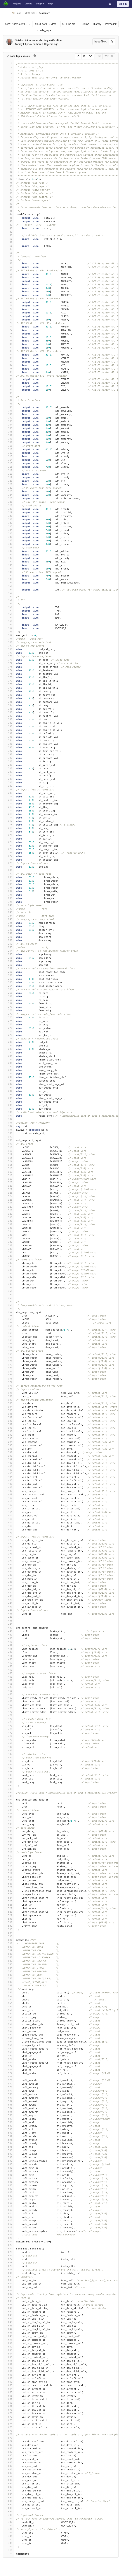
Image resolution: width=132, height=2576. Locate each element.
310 (8, 1147)
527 (8, 1908)
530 (8, 1918)
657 (8, 2364)
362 (8, 1329)
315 (8, 1164)
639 (8, 2301)
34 (8, 179)
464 (8, 1687)
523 (8, 1894)
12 (8, 102)
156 (8, 607)
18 (8, 123)
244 (8, 915)
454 (8, 1652)
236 (8, 887)
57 (8, 259)
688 (8, 2473)
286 (8, 1063)
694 (8, 2494)
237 (8, 891)
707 (8, 2539)
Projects (17, 3)
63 (8, 280)
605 (8, 2181)
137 (8, 540)
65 (8, 287)
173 (8, 666)
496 (8, 1799)
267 (8, 996)
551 (8, 1992)
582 (8, 2101)
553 (8, 1999)
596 (8, 2150)
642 (8, 2311)
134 (8, 529)
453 (8, 1648)
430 (8, 1568)
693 (8, 2490)
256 (8, 957)
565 (8, 2041)
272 (8, 1013)
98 (8, 403)
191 (8, 729)
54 (8, 249)
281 (8, 1045)
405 (8, 1480)
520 (8, 1883)
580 (8, 2094)
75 (8, 323)
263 (8, 982)
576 (8, 2080)
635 (8, 2287)
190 (8, 726)
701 (8, 2518)
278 (8, 1035)
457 (8, 1662)
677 (8, 2434)
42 (8, 207)
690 (8, 2480)
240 (8, 901)
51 (8, 238)
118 (8, 473)
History (96, 24)
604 (8, 2178)
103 (8, 421)
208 (8, 789)
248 (8, 929)
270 (8, 1006)
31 (8, 168)
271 (8, 1010)
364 (8, 1336)
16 (8, 116)
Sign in (123, 3)
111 (8, 449)
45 (8, 217)
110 (8, 445)
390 (8, 1427)
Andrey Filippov (23, 44)
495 (8, 1796)
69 (8, 302)
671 (8, 2413)
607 (8, 2188)
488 (8, 1771)
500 (8, 1813)
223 (8, 842)
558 (8, 2017)
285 (8, 1059)
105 (8, 428)
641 (8, 2308)
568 (8, 2052)
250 (8, 936)
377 (8, 1382)
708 (8, 2543)
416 (8, 1519)
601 (8, 2167)
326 (8, 1203)
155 (8, 603)
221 (8, 835)
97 (8, 400)
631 (8, 2273)
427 (8, 1557)
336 (8, 1238)
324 (8, 1196)
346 (8, 1273)
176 (8, 677)
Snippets (40, 3)
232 (8, 873)
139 (8, 547)
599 (8, 2160)
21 (8, 133)
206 (8, 782)
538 (8, 1946)
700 (8, 2515)
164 (8, 635)
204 (8, 775)
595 (8, 2146)
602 (8, 2171)
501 (8, 1817)
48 (8, 228)
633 (8, 2280)
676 (8, 2430)
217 (8, 821)
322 (8, 1189)
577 (8, 2083)
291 (8, 1080)
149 (8, 582)
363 (8, 1333)
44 (8, 214)
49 (8, 231)
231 (8, 870)
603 (8, 2174)
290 (8, 1077)
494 (8, 1792)
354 (8, 1301)
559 (8, 2020)
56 (8, 256)
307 (8, 1136)
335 (8, 1234)
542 (8, 1960)
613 (8, 2209)
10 (8, 95)
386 (8, 1413)
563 (8, 2034)
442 (8, 1610)
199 (8, 757)
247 (8, 926)
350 (8, 1287)
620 (8, 2234)
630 (8, 2269)
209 (8, 793)
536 (8, 1939)
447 (8, 1627)
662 (8, 2381)
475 (8, 1725)
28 (8, 158)
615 (8, 2216)
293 (8, 1087)
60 (8, 270)
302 (8, 1119)
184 (8, 705)
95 (8, 393)
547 (8, 1978)
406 (8, 1483)
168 (8, 649)
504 (8, 1827)
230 (8, 866)
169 (8, 652)
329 (8, 1213)
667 (8, 2399)
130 (8, 515)
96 (8, 396)
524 (8, 1897)
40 (8, 200)
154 (8, 600)
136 (8, 537)
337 (8, 1241)
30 (8, 165)
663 (8, 2385)
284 (8, 1056)
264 (8, 985)
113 (8, 456)
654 (8, 2353)
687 (8, 2469)
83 (8, 351)
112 (8, 452)
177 (8, 680)
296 (8, 1098)
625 (8, 2252)
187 (8, 715)
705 (8, 2532)
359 (8, 1319)
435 (8, 1585)
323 (8, 1192)
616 (8, 2220)
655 (8, 2357)
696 (8, 2501)
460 (8, 1673)
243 (8, 912)
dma (53, 24)
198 (8, 754)
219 (8, 828)
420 (8, 1533)
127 (8, 505)
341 (8, 1255)
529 (8, 1915)
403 (8, 1473)
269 (8, 1003)
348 (8, 1280)
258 (8, 964)
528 (8, 1911)
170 (8, 656)
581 (8, 2097)
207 (8, 786)
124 (8, 494)
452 (8, 1645)
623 (8, 2245)
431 (8, 1571)
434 (8, 1582)
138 (8, 544)
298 (8, 1105)
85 (8, 358)
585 (8, 2111)
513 (8, 1859)
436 (8, 1589)
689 (8, 2476)
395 (8, 1445)
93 (8, 386)
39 (8, 196)
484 (8, 1757)
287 (8, 1066)
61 (8, 273)
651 (8, 2343)
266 (8, 992)
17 (8, 119)
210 (8, 796)
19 (8, 126)
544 (8, 1967)
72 (8, 312)
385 (8, 1410)
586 (8, 2115)
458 (8, 1666)
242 (8, 908)
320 (8, 1182)
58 (8, 263)
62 (8, 277)
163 (8, 631)
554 (8, 2003)
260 (8, 971)
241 (8, 905)
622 (8, 2241)
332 (8, 1224)
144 (8, 565)
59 (8, 266)
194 (8, 740)
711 (8, 2553)
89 (8, 372)
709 (8, 2546)
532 (8, 1925)
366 (8, 1343)
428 (8, 1561)
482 (8, 1750)
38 (8, 193)
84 (8, 354)
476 (8, 1729)
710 (8, 2550)
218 (8, 824)
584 (8, 2108)
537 (8, 1943)
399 (8, 1459)
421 (8, 1536)
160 (8, 621)
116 (8, 466)
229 (8, 863)
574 (8, 2073)
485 (8, 1761)
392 (8, 1434)
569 (8, 2055)
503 (8, 1824)
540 (8, 1953)
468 (8, 1701)
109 (8, 442)
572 (8, 2066)
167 (8, 645)
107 (8, 435)
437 (8, 1592)
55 (8, 252)
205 (8, 779)
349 (8, 1284)
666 (8, 2395)
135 (8, 533)
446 (8, 1624)
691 (8, 2483)
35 (8, 182)
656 (8, 2360)
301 (8, 1115)
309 (8, 1143)
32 (8, 172)
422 (8, 1540)
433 (8, 1578)
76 (8, 326)
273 (8, 1017)
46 (8, 221)
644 (8, 2318)
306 (8, 1133)
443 (8, 1613)
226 (8, 852)
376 (8, 1378)
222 (8, 838)
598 (8, 2157)
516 (8, 1869)
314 (8, 1161)
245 (8, 919)
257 (8, 961)
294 (8, 1091)
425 (8, 1550)
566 (8, 2045)
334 (8, 1231)
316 (8, 1168)
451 (8, 1641)
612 (8, 2206)
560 (8, 2024)
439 (8, 1599)
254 (8, 950)
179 (8, 687)
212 (8, 803)
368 (8, 1350)
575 (8, 2076)
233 (8, 877)
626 (8, 2255)
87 (8, 365)
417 (8, 1522)
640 (8, 2304)
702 (8, 2522)
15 (8, 112)
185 (8, 708)
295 (8, 1094)
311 (8, 1150)
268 (8, 999)
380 (8, 1392)
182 (8, 698)
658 (8, 2367)
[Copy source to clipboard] (77, 56)
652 (8, 2346)
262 (8, 978)
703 (8, 2525)
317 (8, 1171)
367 (8, 1347)
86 (8, 361)
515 (8, 1866)
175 (8, 673)
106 (8, 431)
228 (8, 859)
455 (8, 1655)
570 (8, 2059)
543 (8, 1964)
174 (8, 670)
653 (8, 2350)
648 (8, 2332)
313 (8, 1157)
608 (8, 2192)
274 (8, 1021)
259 (8, 968)
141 (8, 554)
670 (8, 2409)
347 (8, 1277)
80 (8, 340)
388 (8, 1420)
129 (8, 512)
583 (8, 2104)
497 (8, 1803)
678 (8, 2437)
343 (8, 1263)
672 (8, 2416)
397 (8, 1452)
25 (8, 147)
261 (8, 975)
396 (8, 1448)
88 (8, 368)
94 (8, 389)
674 (8, 2423)
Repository (44, 13)
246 (8, 922)
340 (8, 1252)
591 (8, 2132)
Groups (28, 3)
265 (8, 989)
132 (8, 522)
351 (8, 1291)
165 (8, 638)
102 (8, 417)
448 (8, 1631)
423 (8, 1543)
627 (8, 2259)
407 (8, 1487)
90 (8, 375)
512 (8, 1855)
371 (8, 1361)
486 (8, 1764)
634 (8, 2283)
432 (8, 1575)
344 (8, 1266)
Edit (98, 56)
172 (8, 663)
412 (8, 1505)
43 (8, 210)
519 (8, 1880)
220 (8, 831)
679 (8, 2441)
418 (8, 1526)
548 (8, 1982)
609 (8, 2195)
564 (8, 2038)
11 (8, 98)
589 (8, 2125)
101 (8, 414)
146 (8, 572)
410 (8, 1497)
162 (8, 628)
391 (8, 1431)
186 (8, 712)
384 (8, 1406)
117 (8, 470)
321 (8, 1185)
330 (8, 1217)
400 (8, 1462)
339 (8, 1248)
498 (8, 1806)
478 (8, 1736)
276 (8, 1028)
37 (8, 189)
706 (8, 2536)
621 (8, 2238)
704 (8, 2529)
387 (8, 1417)
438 (8, 1596)
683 (8, 2455)
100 (8, 410)
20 (8, 130)
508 (8, 1841)
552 (8, 1996)
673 (8, 2420)
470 (8, 1708)
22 (8, 137)
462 (8, 1680)
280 (8, 1042)
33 (8, 175)
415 (8, 1515)
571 (8, 2062)
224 (8, 845)
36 (8, 186)
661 (8, 2378)
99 (8, 407)
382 (8, 1399)
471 (8, 1711)
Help (50, 3)
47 (8, 224)
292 (8, 1084)
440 (8, 1603)
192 (8, 733)
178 (8, 684)
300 (8, 1112)
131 (8, 519)
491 (8, 1782)
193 (8, 736)
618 (8, 2227)
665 (8, 2392)
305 (8, 1129)
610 (8, 2199)
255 (8, 954)
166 (8, 642)
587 (8, 2118)
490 (8, 1778)
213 (8, 807)
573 (8, 2069)
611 (8, 2202)
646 (8, 2325)
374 (8, 1371)
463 (8, 1683)
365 (8, 1340)
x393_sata (41, 24)
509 (8, 1845)
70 (8, 305)
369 (8, 1354)
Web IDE (108, 56)
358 (8, 1315)
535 (8, 1936)
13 (8, 105)
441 (8, 1606)
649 (8, 2336)
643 (8, 2315)
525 (8, 1901)
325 (8, 1199)
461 (8, 1676)
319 (8, 1178)
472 (8, 1715)
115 (8, 463)
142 (8, 558)
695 (8, 2497)
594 (8, 2143)
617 (8, 2224)
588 (8, 2122)
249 (8, 933)
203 (8, 771)
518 (8, 1876)
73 (8, 316)
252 (8, 943)
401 (8, 1466)
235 (8, 884)
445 (8, 1620)
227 (8, 856)
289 (8, 1073)
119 (8, 477)
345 (8, 1270)
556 (8, 2010)
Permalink (110, 24)
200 (8, 761)
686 (8, 2466)
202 (8, 768)
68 (8, 298)
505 (8, 1831)
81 (8, 344)
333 (8, 1227)
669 (8, 2406)
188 (8, 719)
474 (8, 1722)
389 (8, 1424)
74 (8, 319)
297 (8, 1101)
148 (8, 579)
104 (8, 424)
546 (8, 1974)
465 (8, 1690)
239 (8, 898)
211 (8, 800)
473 (8, 1718)
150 (8, 586)
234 (8, 880)
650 (8, 2339)
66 (8, 291)
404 (8, 1476)
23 (8, 140)
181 (8, 694)
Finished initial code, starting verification (38, 40)
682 (8, 2451)
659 (8, 2371)
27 (8, 154)
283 (8, 1052)
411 (8, 1501)
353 (8, 1298)
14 (8, 109)
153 (8, 596)
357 (8, 1312)
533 (8, 1929)
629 (8, 2266)
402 (8, 1469)
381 (8, 1396)
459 (8, 1669)
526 (8, 1904)
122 (8, 487)
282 (8, 1049)
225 (8, 849)
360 (8, 1322)
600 (8, 2164)
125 (8, 498)
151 (8, 589)
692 (8, 2487)
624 (8, 2248)
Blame (84, 24)
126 (8, 501)
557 (8, 2013)
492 (8, 1785)
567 (8, 2048)
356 (8, 1308)
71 (8, 309)
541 (8, 1957)
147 (8, 575)
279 (8, 1038)
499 (8, 1810)
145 (8, 568)
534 (8, 1932)
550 (8, 1989)
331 (8, 1220)
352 (8, 1294)
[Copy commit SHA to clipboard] (111, 41)
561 (8, 2027)
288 (8, 1070)
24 (8, 144)
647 (8, 2329)
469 (8, 1704)
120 (8, 480)
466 (8, 1694)
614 (8, 2213)
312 (8, 1154)
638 (8, 2297)
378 (8, 1385)
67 (8, 295)
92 (8, 382)
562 (8, 2031)
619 (8, 2231)
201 (8, 764)
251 (8, 940)
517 (8, 1873)
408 (8, 1490)
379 (8, 1389)
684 (8, 2458)
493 (8, 1789)
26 (8, 151)
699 (8, 2511)
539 (8, 1950)
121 (8, 484)
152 (8, 593)
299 (8, 1108)
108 (8, 438)
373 (8, 1368)
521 (8, 1887)
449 (8, 1634)
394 (8, 1441)
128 (8, 508)
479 (8, 1740)
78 (8, 333)
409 (8, 1494)
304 (8, 1126)
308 (8, 1140)
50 (8, 235)
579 (8, 2090)
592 (8, 2136)
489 (8, 1775)
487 (8, 1768)
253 (8, 947)
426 (8, 1554)
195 (8, 743)
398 (8, 1455)
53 (8, 245)
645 (8, 2322)
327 (8, 1206)
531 (8, 1922)
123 (8, 491)
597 (8, 2153)
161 (8, 624)
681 (8, 2448)
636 (8, 2290)
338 (8, 1245)
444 (8, 1617)
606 (8, 2185)
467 (8, 1697)
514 (8, 1862)
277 (8, 1031)
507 (8, 1838)
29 (8, 161)
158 (8, 614)
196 (8, 747)
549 (8, 1985)
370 (8, 1357)
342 (8, 1259)
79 (8, 337)
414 (8, 1512)
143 (8, 561)
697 (8, 2504)
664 (8, 2388)
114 (8, 459)
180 (8, 691)
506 (8, 1834)
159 (8, 617)
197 (8, 750)
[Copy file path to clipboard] (34, 56)
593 (8, 2139)
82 (8, 347)
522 (8, 1890)
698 (8, 2508)
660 (8, 2374)
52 (8, 242)
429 (8, 1564)
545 (8, 1971)
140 (8, 551)
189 (8, 722)
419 (8, 1529)
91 (8, 379)
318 (8, 1175)
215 (8, 814)
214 (8, 810)
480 (8, 1743)
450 (8, 1638)
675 (8, 2427)
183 (8, 701)
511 (8, 1852)
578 (8, 2087)
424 (8, 1547)
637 (8, 2294)
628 (8, 2262)
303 (8, 1122)
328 (8, 1210)
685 (8, 2462)
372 (8, 1364)
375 (8, 1375)
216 (8, 817)
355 (8, 1305)
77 (8, 330)
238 (8, 894)
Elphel (16, 13)
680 (8, 2444)
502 (8, 1820)
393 (8, 1438)
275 (8, 1024)
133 (8, 526)
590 (8, 2129)
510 (8, 1848)
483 (8, 1754)
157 (8, 610)
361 (8, 1326)
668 (8, 2402)
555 (8, 2006)
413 (8, 1508)
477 (8, 1732)
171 (8, 659)
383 (8, 1403)
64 (8, 284)
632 (8, 2276)
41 (8, 203)
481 (8, 1747)
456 (8, 1659)
